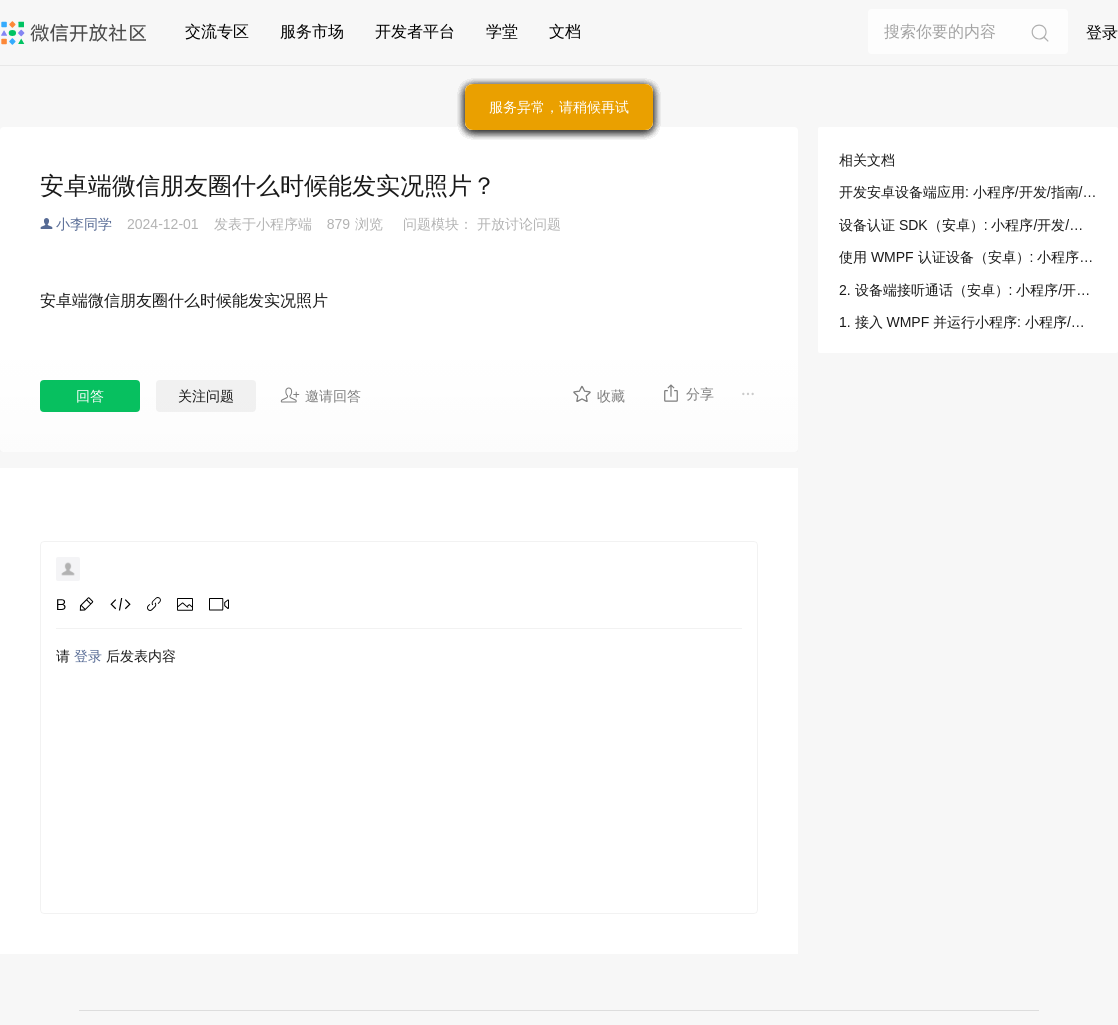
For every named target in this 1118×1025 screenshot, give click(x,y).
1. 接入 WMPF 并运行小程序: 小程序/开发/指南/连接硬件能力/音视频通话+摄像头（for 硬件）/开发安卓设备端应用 (968, 322)
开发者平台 (415, 31)
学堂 (502, 31)
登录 (1102, 32)
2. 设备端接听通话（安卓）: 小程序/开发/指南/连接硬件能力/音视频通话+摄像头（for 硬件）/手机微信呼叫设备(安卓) (968, 290)
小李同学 (84, 224)
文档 (565, 31)
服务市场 (312, 31)
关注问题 (206, 396)
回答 (90, 396)
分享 (687, 393)
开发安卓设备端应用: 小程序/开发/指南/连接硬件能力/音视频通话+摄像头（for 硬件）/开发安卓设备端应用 (968, 192)
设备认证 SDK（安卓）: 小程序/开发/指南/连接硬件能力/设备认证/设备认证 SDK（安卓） (968, 225)
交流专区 (217, 31)
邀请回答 (320, 395)
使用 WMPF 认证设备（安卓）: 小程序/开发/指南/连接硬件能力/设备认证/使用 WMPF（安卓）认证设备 (968, 257)
